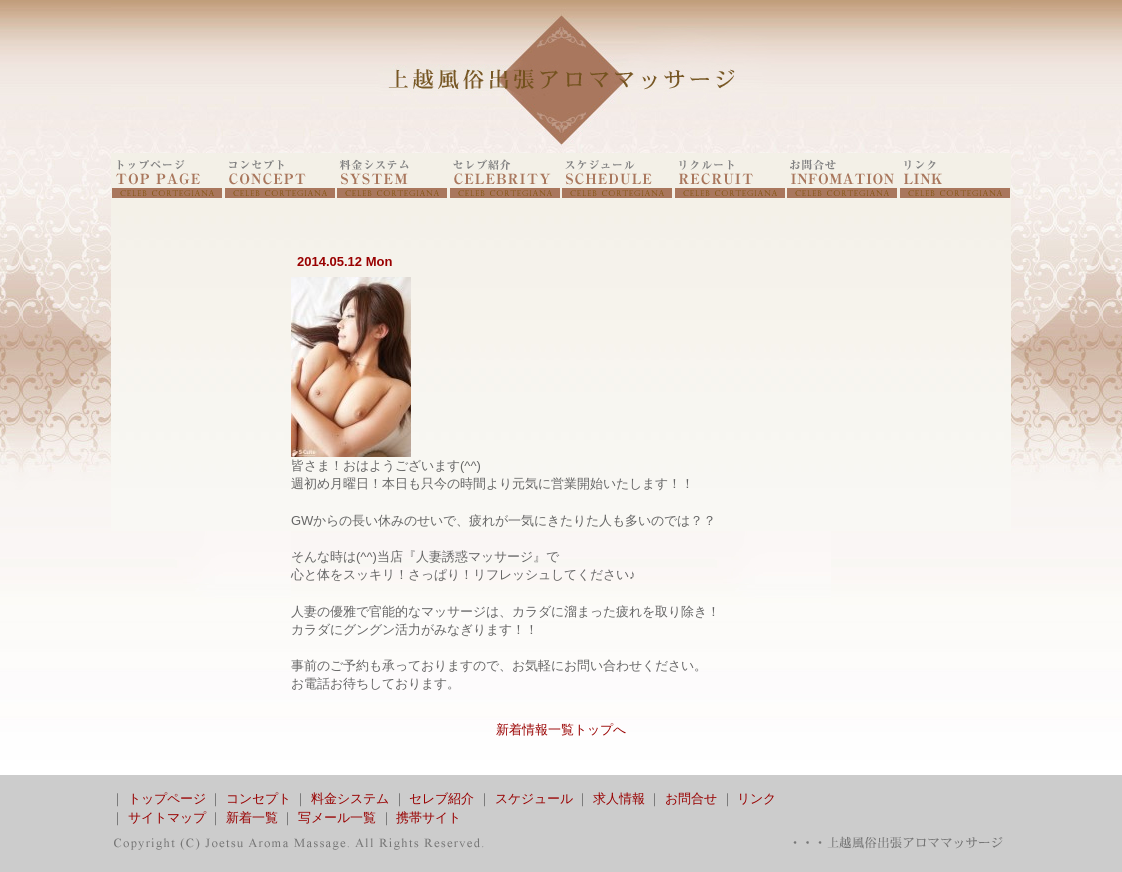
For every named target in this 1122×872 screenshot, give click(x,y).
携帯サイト (428, 817)
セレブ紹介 (441, 798)
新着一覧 (252, 817)
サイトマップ (167, 817)
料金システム (350, 798)
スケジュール (534, 798)
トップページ (167, 798)
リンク (756, 798)
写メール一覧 (337, 817)
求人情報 (619, 798)
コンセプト (258, 798)
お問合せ (691, 798)
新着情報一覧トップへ (561, 729)
